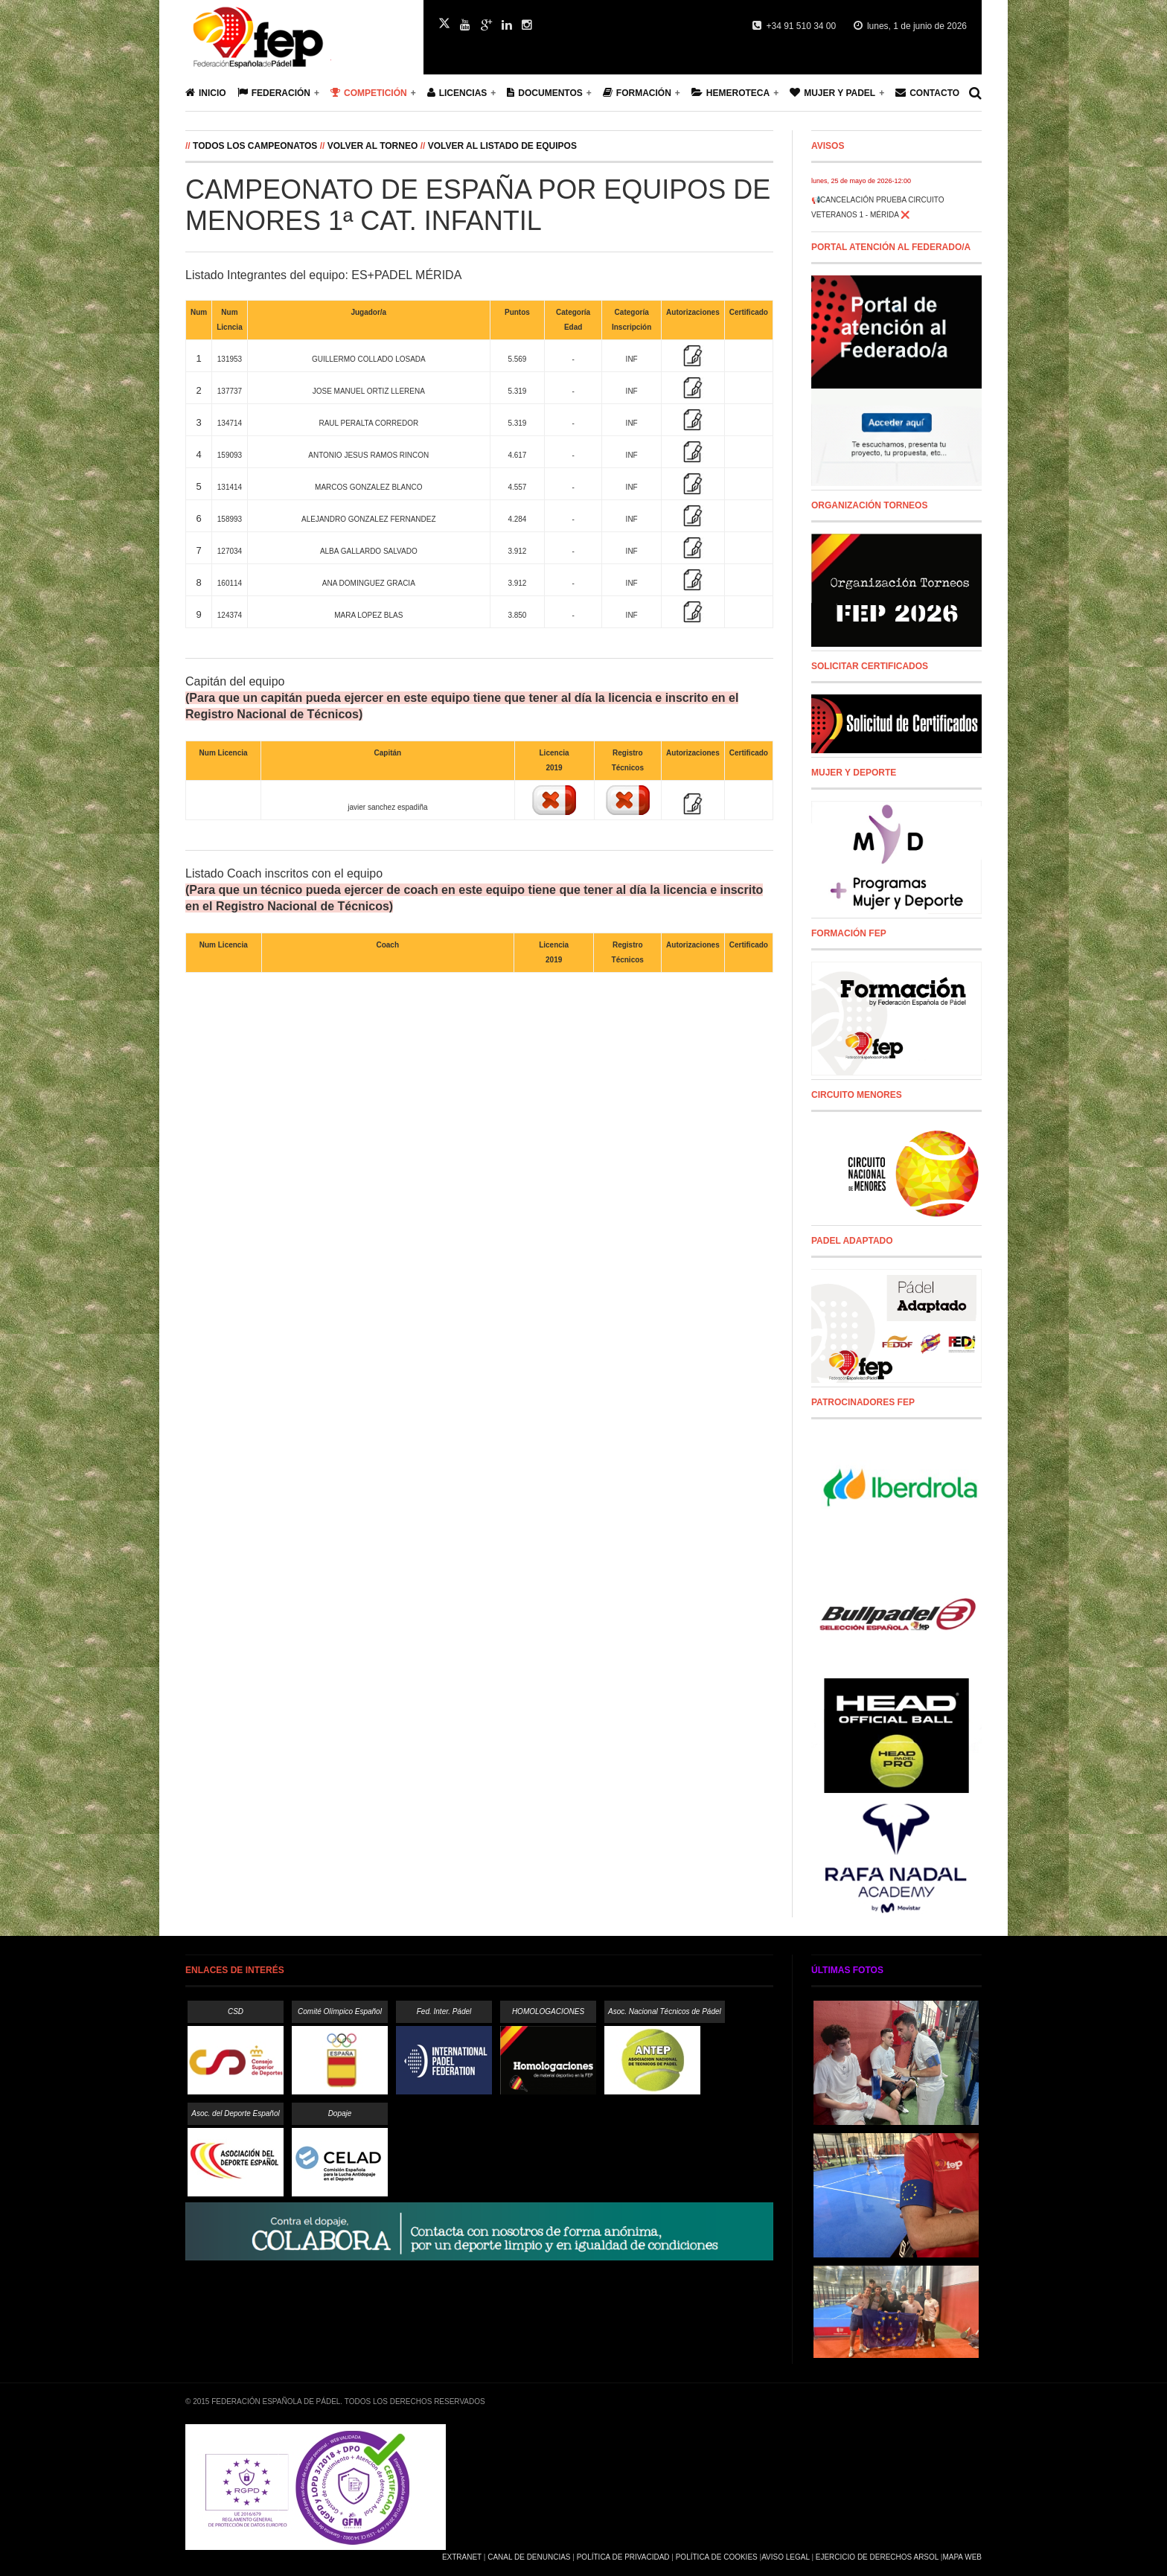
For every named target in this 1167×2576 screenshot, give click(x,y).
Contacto (927, 92)
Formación (637, 92)
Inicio (205, 92)
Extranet (462, 2557)
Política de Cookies (717, 2557)
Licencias (457, 92)
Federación (273, 92)
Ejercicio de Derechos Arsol (877, 2557)
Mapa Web (962, 2557)
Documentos (544, 92)
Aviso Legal (785, 2557)
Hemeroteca (730, 92)
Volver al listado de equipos (502, 146)
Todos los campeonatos (256, 146)
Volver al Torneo (372, 146)
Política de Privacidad (623, 2557)
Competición (368, 92)
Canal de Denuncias (528, 2557)
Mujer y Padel (832, 92)
